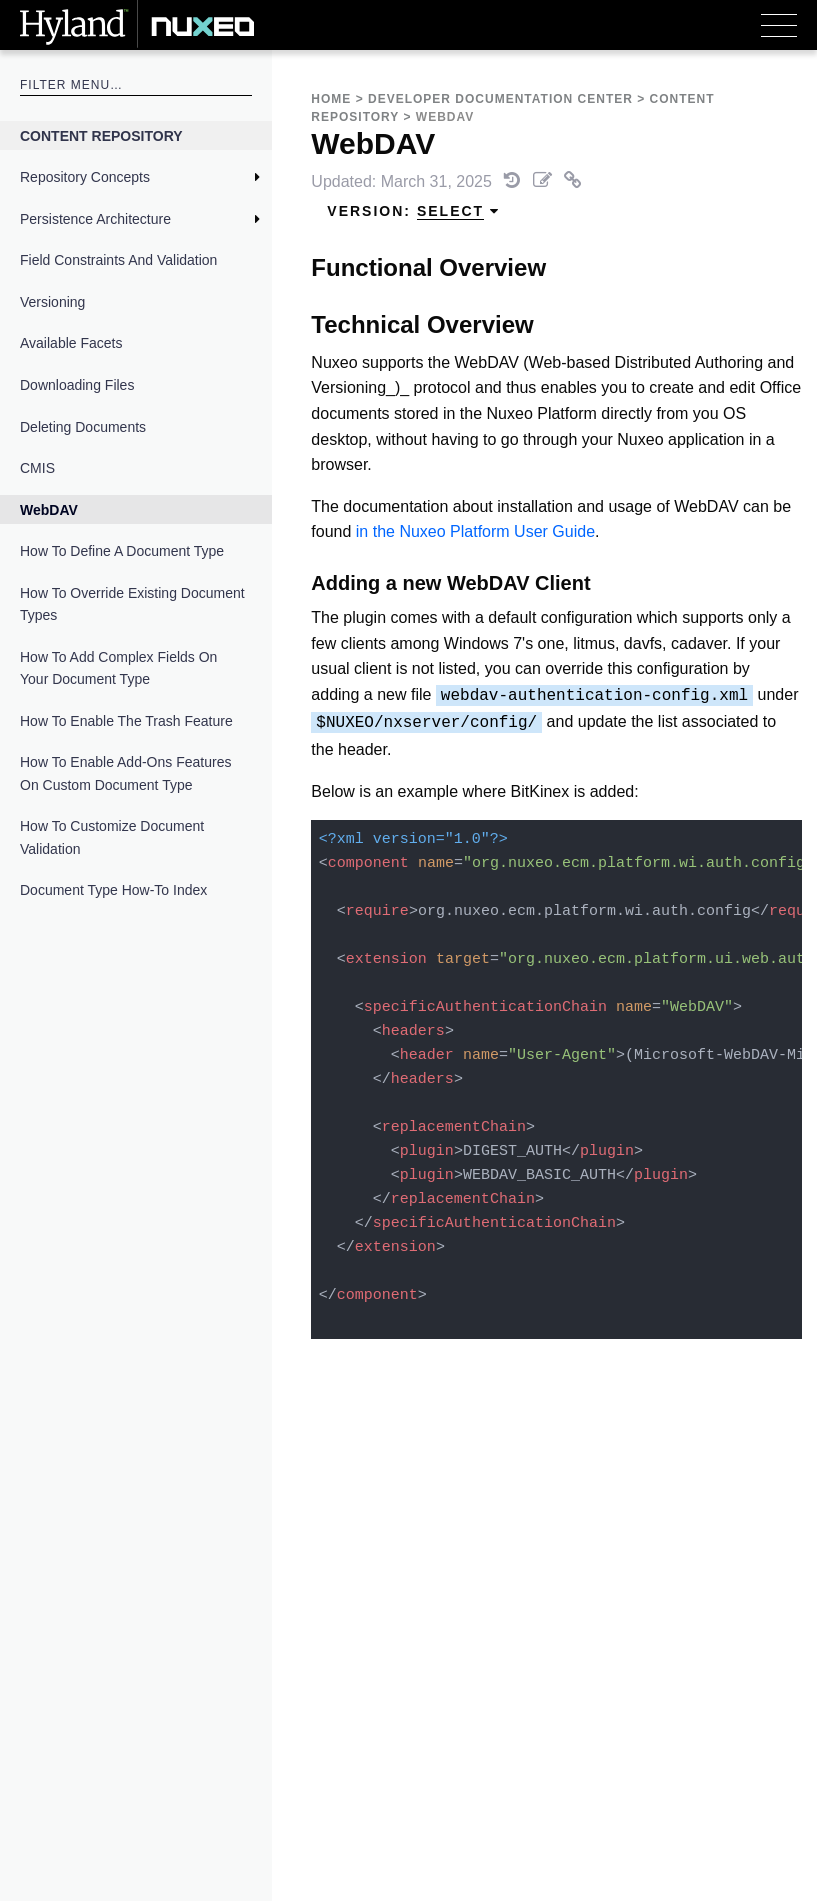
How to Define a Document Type (122, 551)
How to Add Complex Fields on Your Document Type (118, 668)
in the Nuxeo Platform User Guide (475, 531)
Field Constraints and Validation (118, 260)
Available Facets (71, 343)
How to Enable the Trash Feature (126, 721)
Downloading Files (77, 385)
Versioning (52, 302)
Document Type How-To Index (113, 890)
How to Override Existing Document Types (132, 604)
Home (331, 99)
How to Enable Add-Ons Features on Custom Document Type (125, 773)
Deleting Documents (83, 427)
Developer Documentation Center (500, 99)
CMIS (37, 468)
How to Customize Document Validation (112, 837)
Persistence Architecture (95, 219)
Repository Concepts (85, 177)
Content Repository (101, 136)
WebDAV (49, 510)
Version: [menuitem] (413, 211)
